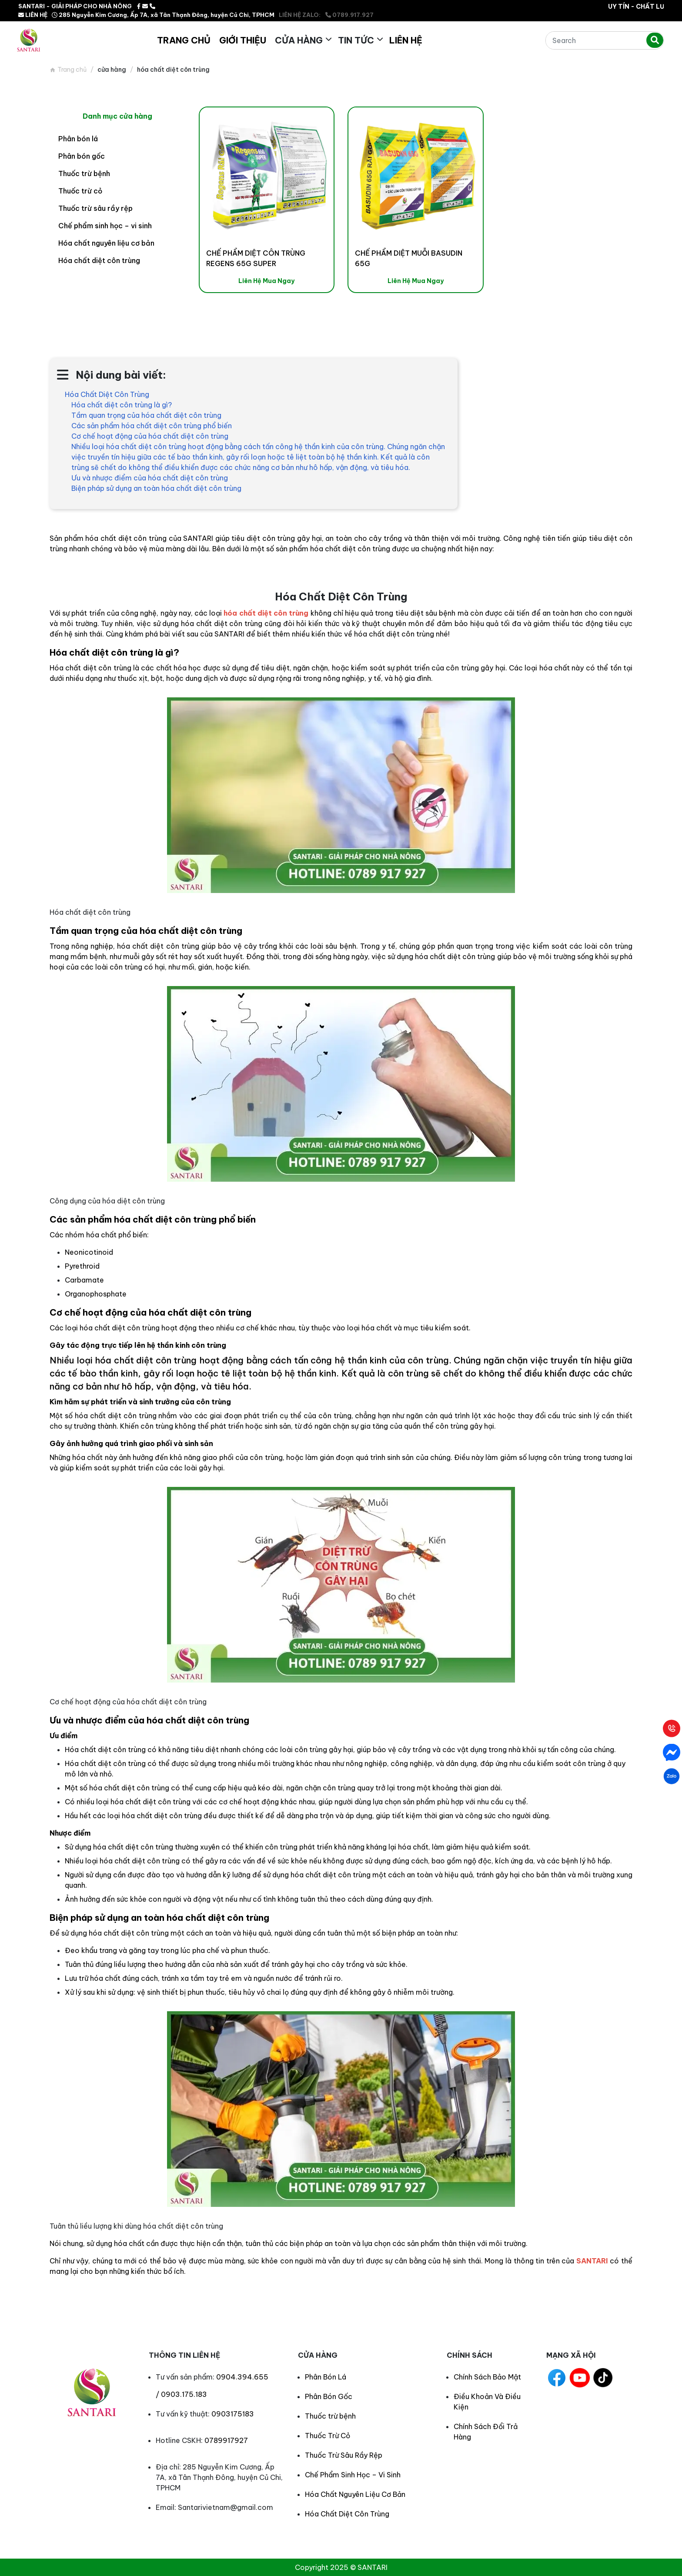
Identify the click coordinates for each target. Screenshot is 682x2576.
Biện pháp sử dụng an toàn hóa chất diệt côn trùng (156, 488)
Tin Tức (356, 40)
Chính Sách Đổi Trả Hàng (486, 2431)
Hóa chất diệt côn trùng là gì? (121, 404)
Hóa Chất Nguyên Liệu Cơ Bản (355, 2494)
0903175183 (232, 2413)
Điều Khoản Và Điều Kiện (487, 2401)
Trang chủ (72, 69)
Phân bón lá (78, 138)
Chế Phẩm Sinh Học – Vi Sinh (353, 2474)
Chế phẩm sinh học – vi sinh (105, 225)
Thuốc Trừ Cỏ (327, 2435)
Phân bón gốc (81, 156)
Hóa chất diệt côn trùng (99, 260)
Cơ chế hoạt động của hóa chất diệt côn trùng (149, 436)
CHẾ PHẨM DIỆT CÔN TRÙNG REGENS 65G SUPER (255, 258)
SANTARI (592, 2260)
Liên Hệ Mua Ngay (266, 281)
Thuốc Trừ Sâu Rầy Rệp (343, 2455)
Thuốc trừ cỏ (80, 191)
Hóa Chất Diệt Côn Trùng (107, 394)
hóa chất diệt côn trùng (266, 613)
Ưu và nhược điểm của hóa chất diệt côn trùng (149, 477)
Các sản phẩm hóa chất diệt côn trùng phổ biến (151, 425)
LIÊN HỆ (32, 14)
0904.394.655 (242, 2377)
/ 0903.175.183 (181, 2394)
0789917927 (226, 2440)
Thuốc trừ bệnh (84, 173)
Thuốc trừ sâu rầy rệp (95, 208)
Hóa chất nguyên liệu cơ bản (106, 243)
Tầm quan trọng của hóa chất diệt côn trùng (146, 415)
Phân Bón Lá (325, 2377)
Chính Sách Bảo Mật (487, 2377)
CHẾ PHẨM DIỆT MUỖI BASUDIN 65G (408, 258)
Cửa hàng (299, 40)
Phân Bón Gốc (328, 2396)
